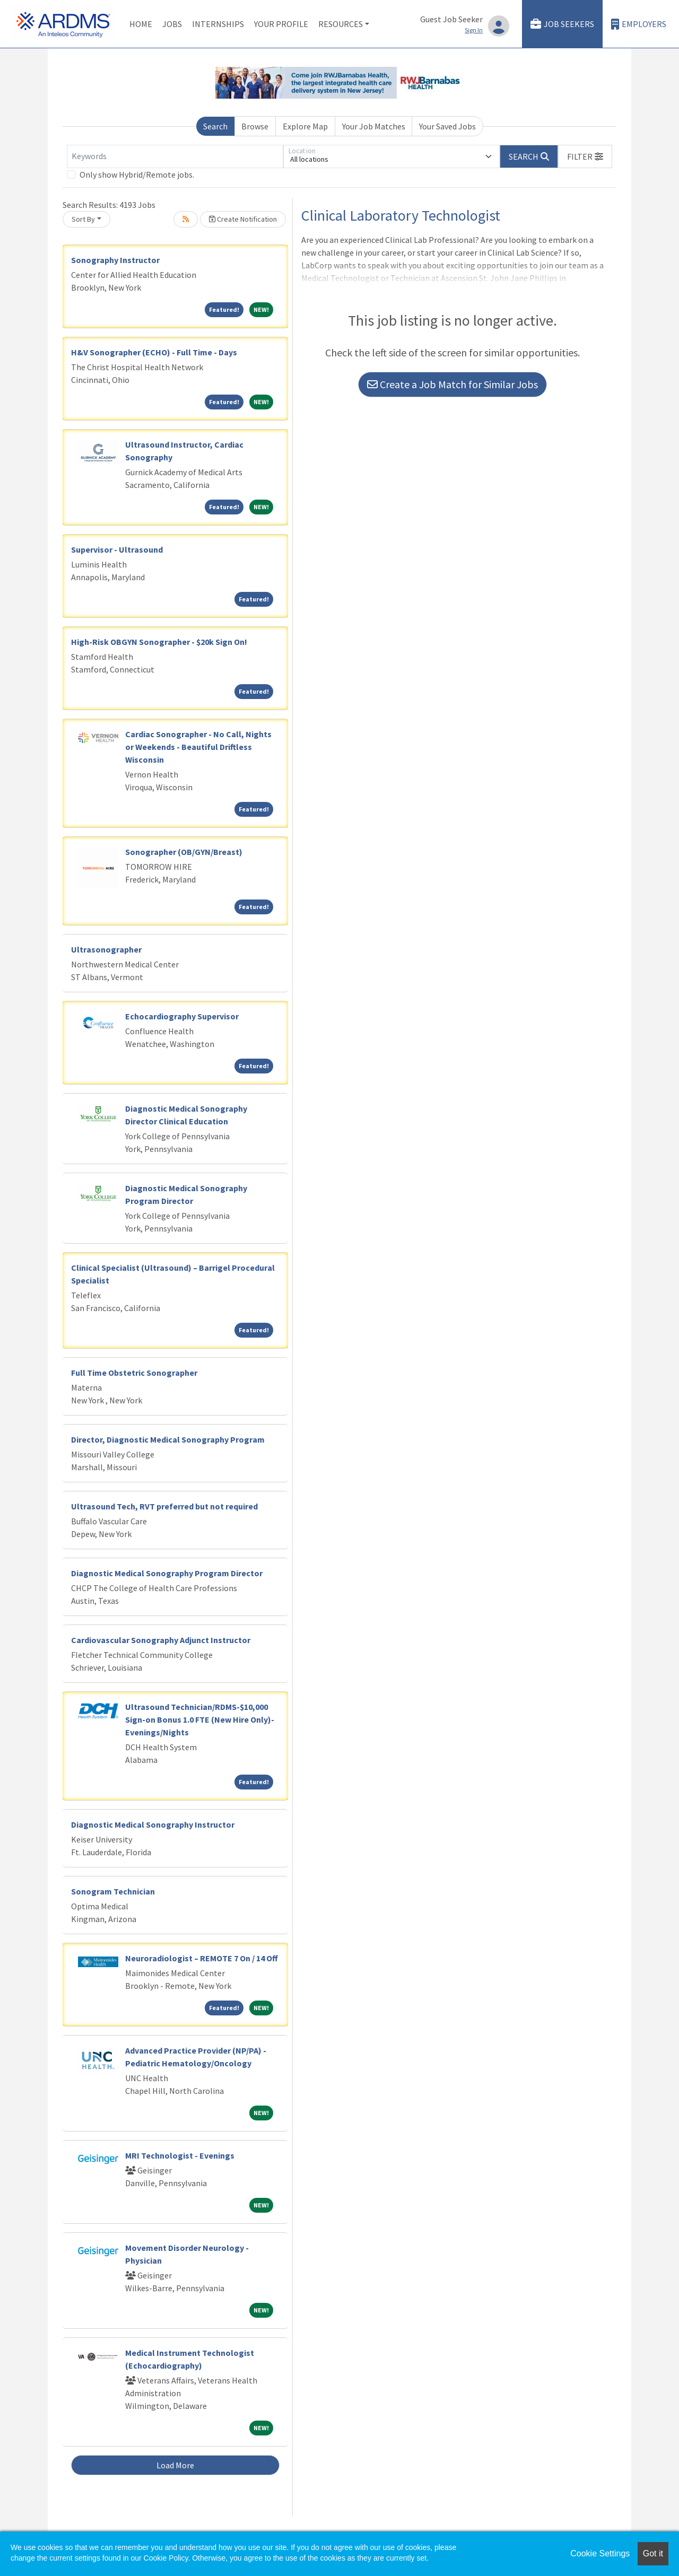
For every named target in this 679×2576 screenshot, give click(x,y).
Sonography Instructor (115, 260)
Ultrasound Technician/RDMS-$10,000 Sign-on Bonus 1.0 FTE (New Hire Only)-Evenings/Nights (199, 1719)
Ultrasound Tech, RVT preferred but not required (164, 1506)
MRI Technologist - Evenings (179, 2155)
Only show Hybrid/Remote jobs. (137, 174)
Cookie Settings (600, 2553)
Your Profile (281, 24)
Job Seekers (562, 24)
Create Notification (243, 219)
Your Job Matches (373, 126)
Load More (175, 2465)
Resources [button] (340, 24)
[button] (585, 156)
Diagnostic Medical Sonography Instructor (152, 1824)
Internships (218, 24)
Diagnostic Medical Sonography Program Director (167, 1573)
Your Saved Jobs (447, 126)
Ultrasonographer (106, 949)
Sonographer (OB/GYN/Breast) (183, 851)
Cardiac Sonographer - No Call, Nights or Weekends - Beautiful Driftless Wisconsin (198, 747)
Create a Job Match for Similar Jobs (452, 384)
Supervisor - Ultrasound (117, 549)
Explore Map (305, 126)
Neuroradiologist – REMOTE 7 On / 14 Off (201, 1958)
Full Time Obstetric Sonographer (134, 1372)
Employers (638, 24)
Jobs (172, 24)
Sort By (83, 219)
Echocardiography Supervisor (182, 1016)
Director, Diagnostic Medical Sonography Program (168, 1439)
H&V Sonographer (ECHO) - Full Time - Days (154, 352)
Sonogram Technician (113, 1891)
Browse (254, 126)
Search (215, 126)
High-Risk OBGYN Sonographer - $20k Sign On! (159, 641)
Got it (653, 2553)
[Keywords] (175, 156)
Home (140, 24)
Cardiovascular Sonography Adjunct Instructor (160, 1640)
